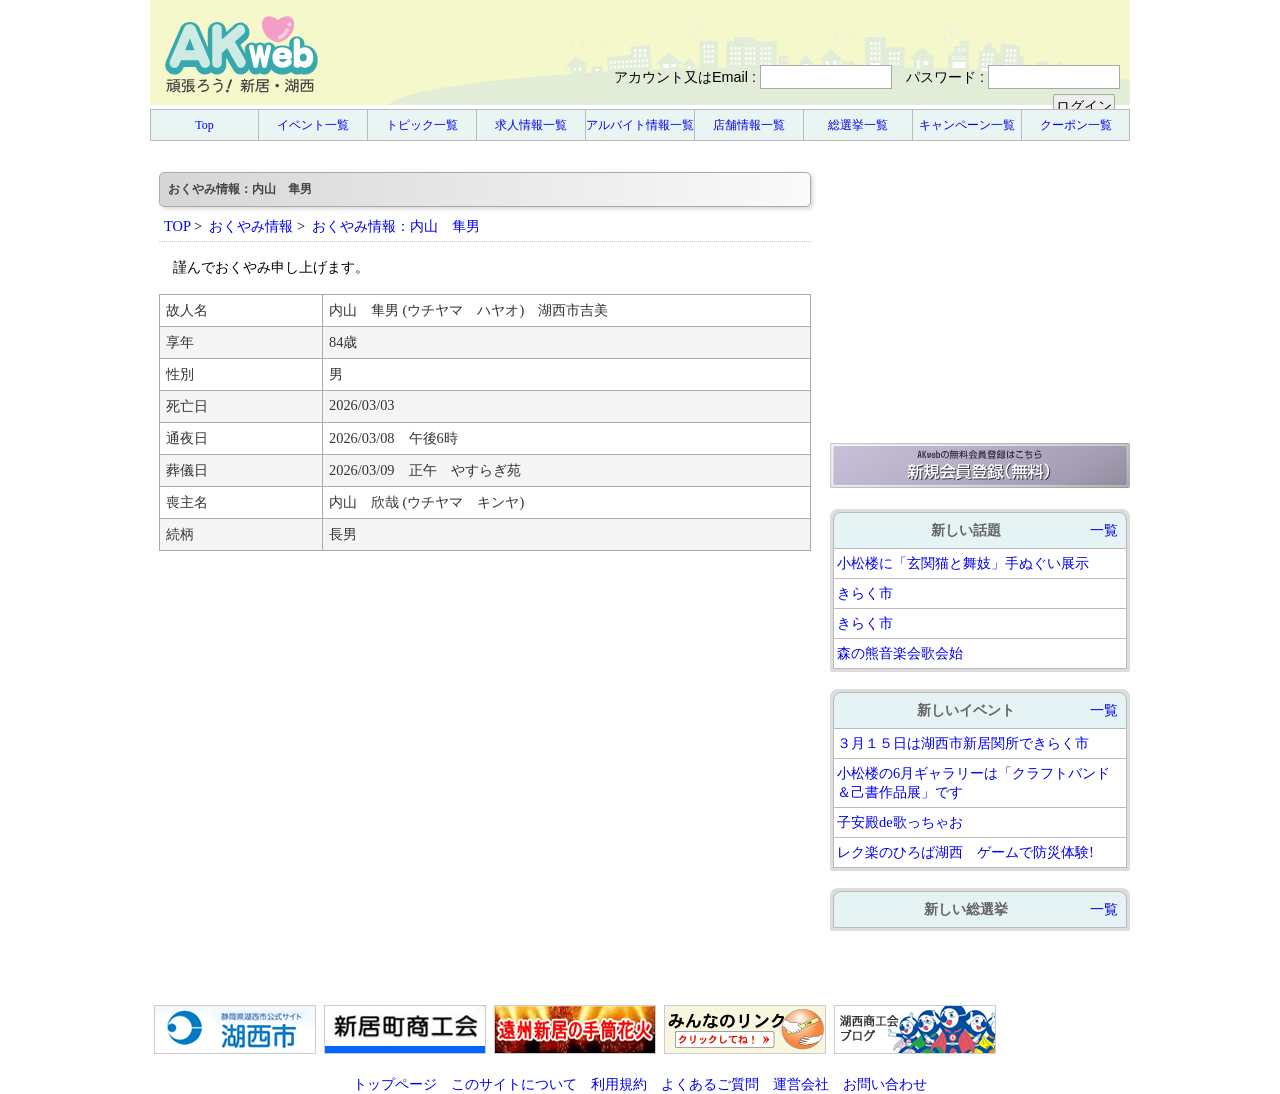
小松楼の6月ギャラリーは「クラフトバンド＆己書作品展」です (973, 782)
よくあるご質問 (710, 1084)
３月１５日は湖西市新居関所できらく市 (963, 743)
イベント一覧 (313, 125)
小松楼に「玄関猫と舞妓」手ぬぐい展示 (963, 563)
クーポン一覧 (1076, 125)
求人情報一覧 (531, 125)
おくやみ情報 (251, 226)
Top (204, 125)
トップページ (395, 1084)
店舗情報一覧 (749, 125)
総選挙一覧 (858, 125)
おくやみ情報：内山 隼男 (396, 226)
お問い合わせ (885, 1084)
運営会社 (801, 1084)
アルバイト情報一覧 (640, 125)
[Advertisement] (980, 297)
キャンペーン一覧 (967, 125)
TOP (177, 226)
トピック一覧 (422, 125)
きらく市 (865, 593)
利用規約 (619, 1084)
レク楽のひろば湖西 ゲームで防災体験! (965, 852)
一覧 (1104, 530)
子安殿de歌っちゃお (900, 822)
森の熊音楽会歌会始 (900, 653)
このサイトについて (514, 1084)
